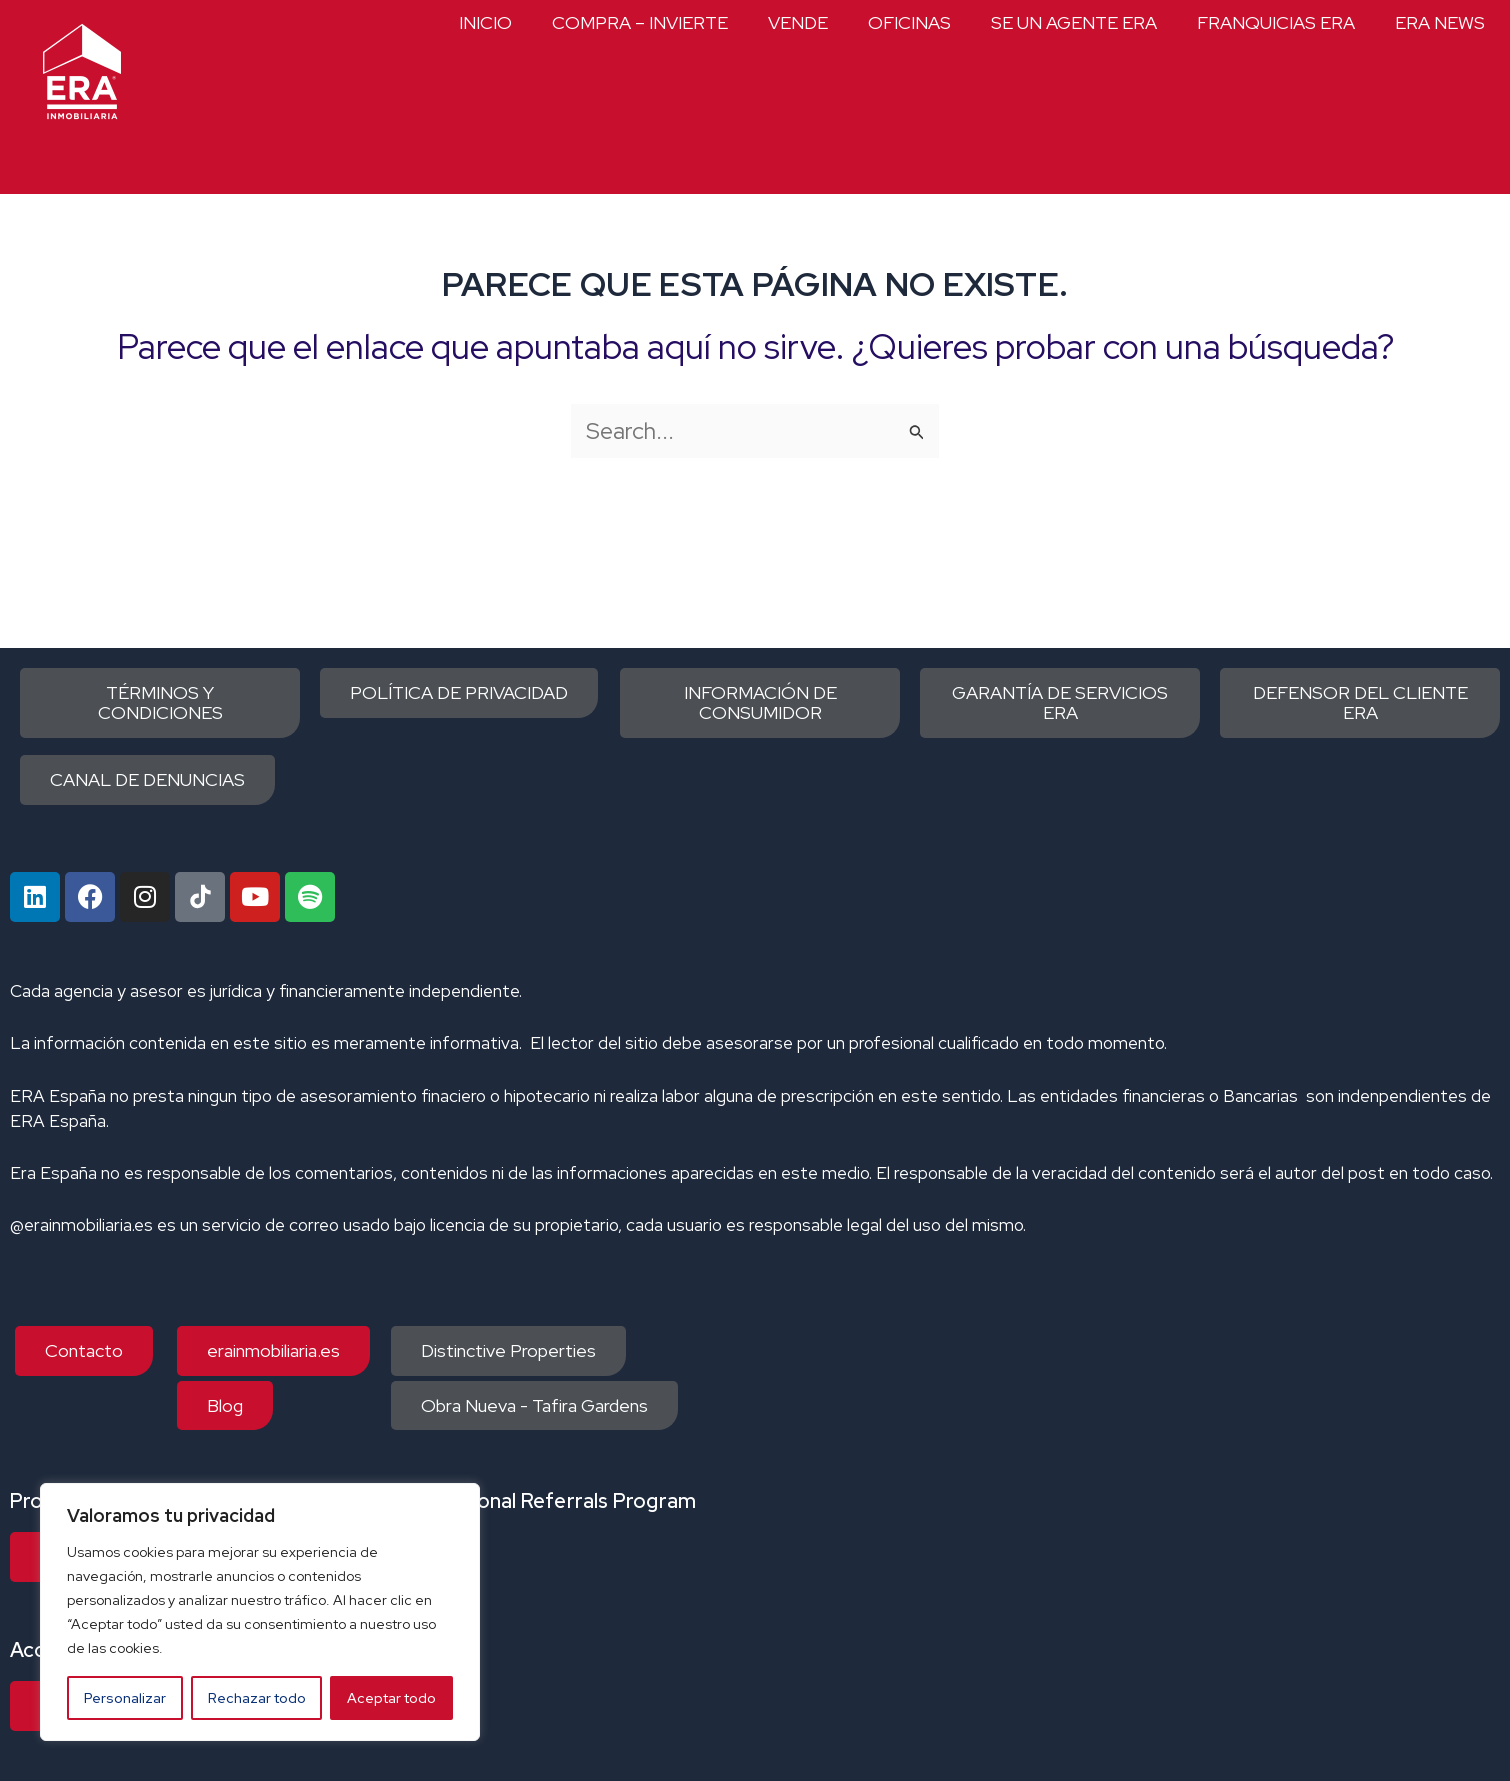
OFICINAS (909, 22)
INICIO (485, 22)
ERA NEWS (1440, 22)
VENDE (798, 22)
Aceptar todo (391, 1698)
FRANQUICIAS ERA (1276, 22)
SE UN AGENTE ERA (1074, 22)
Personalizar (125, 1698)
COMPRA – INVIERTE (640, 22)
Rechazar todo (257, 1698)
